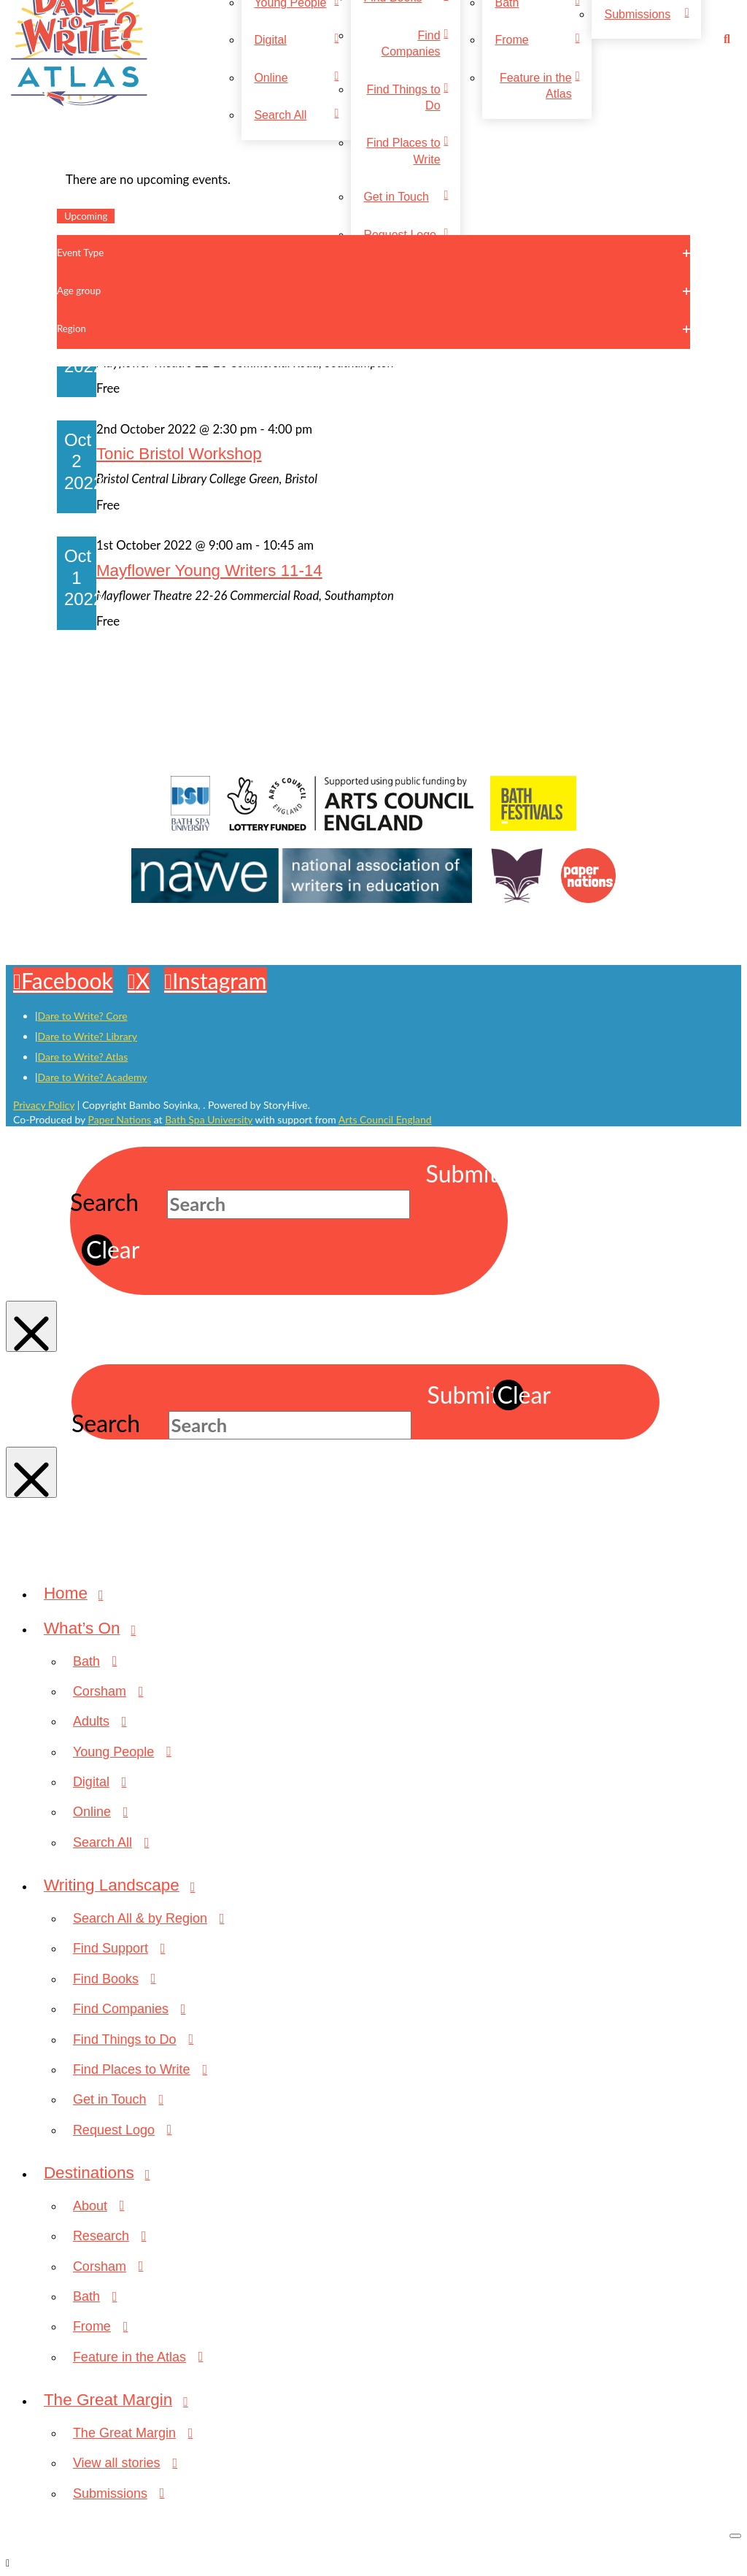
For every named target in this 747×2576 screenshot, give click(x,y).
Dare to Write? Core (83, 1016)
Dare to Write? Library (87, 1036)
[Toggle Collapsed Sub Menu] (388, 1628)
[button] (729, 38)
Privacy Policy (43, 1105)
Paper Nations (120, 1119)
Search (104, 1202)
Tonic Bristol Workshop (179, 454)
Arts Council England (385, 1119)
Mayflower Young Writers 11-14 (209, 570)
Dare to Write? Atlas (83, 1056)
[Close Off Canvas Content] (735, 2536)
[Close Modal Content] (31, 1326)
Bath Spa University (208, 1119)
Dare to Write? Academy (92, 1077)
